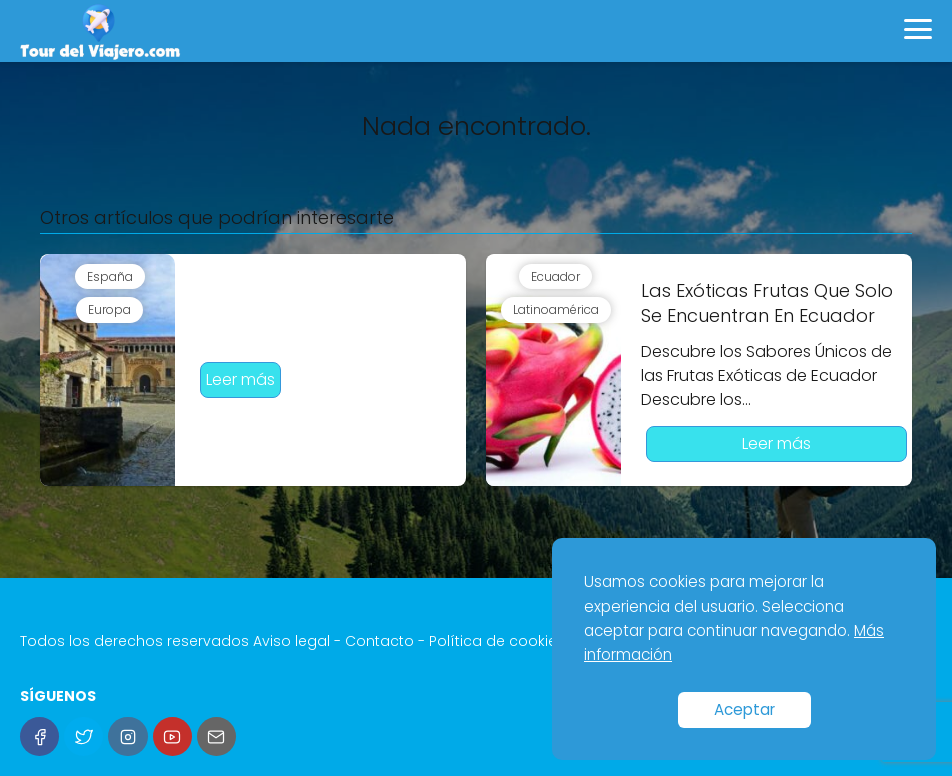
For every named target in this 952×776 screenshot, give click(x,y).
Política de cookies (497, 641)
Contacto (379, 641)
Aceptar (744, 709)
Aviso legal (291, 641)
